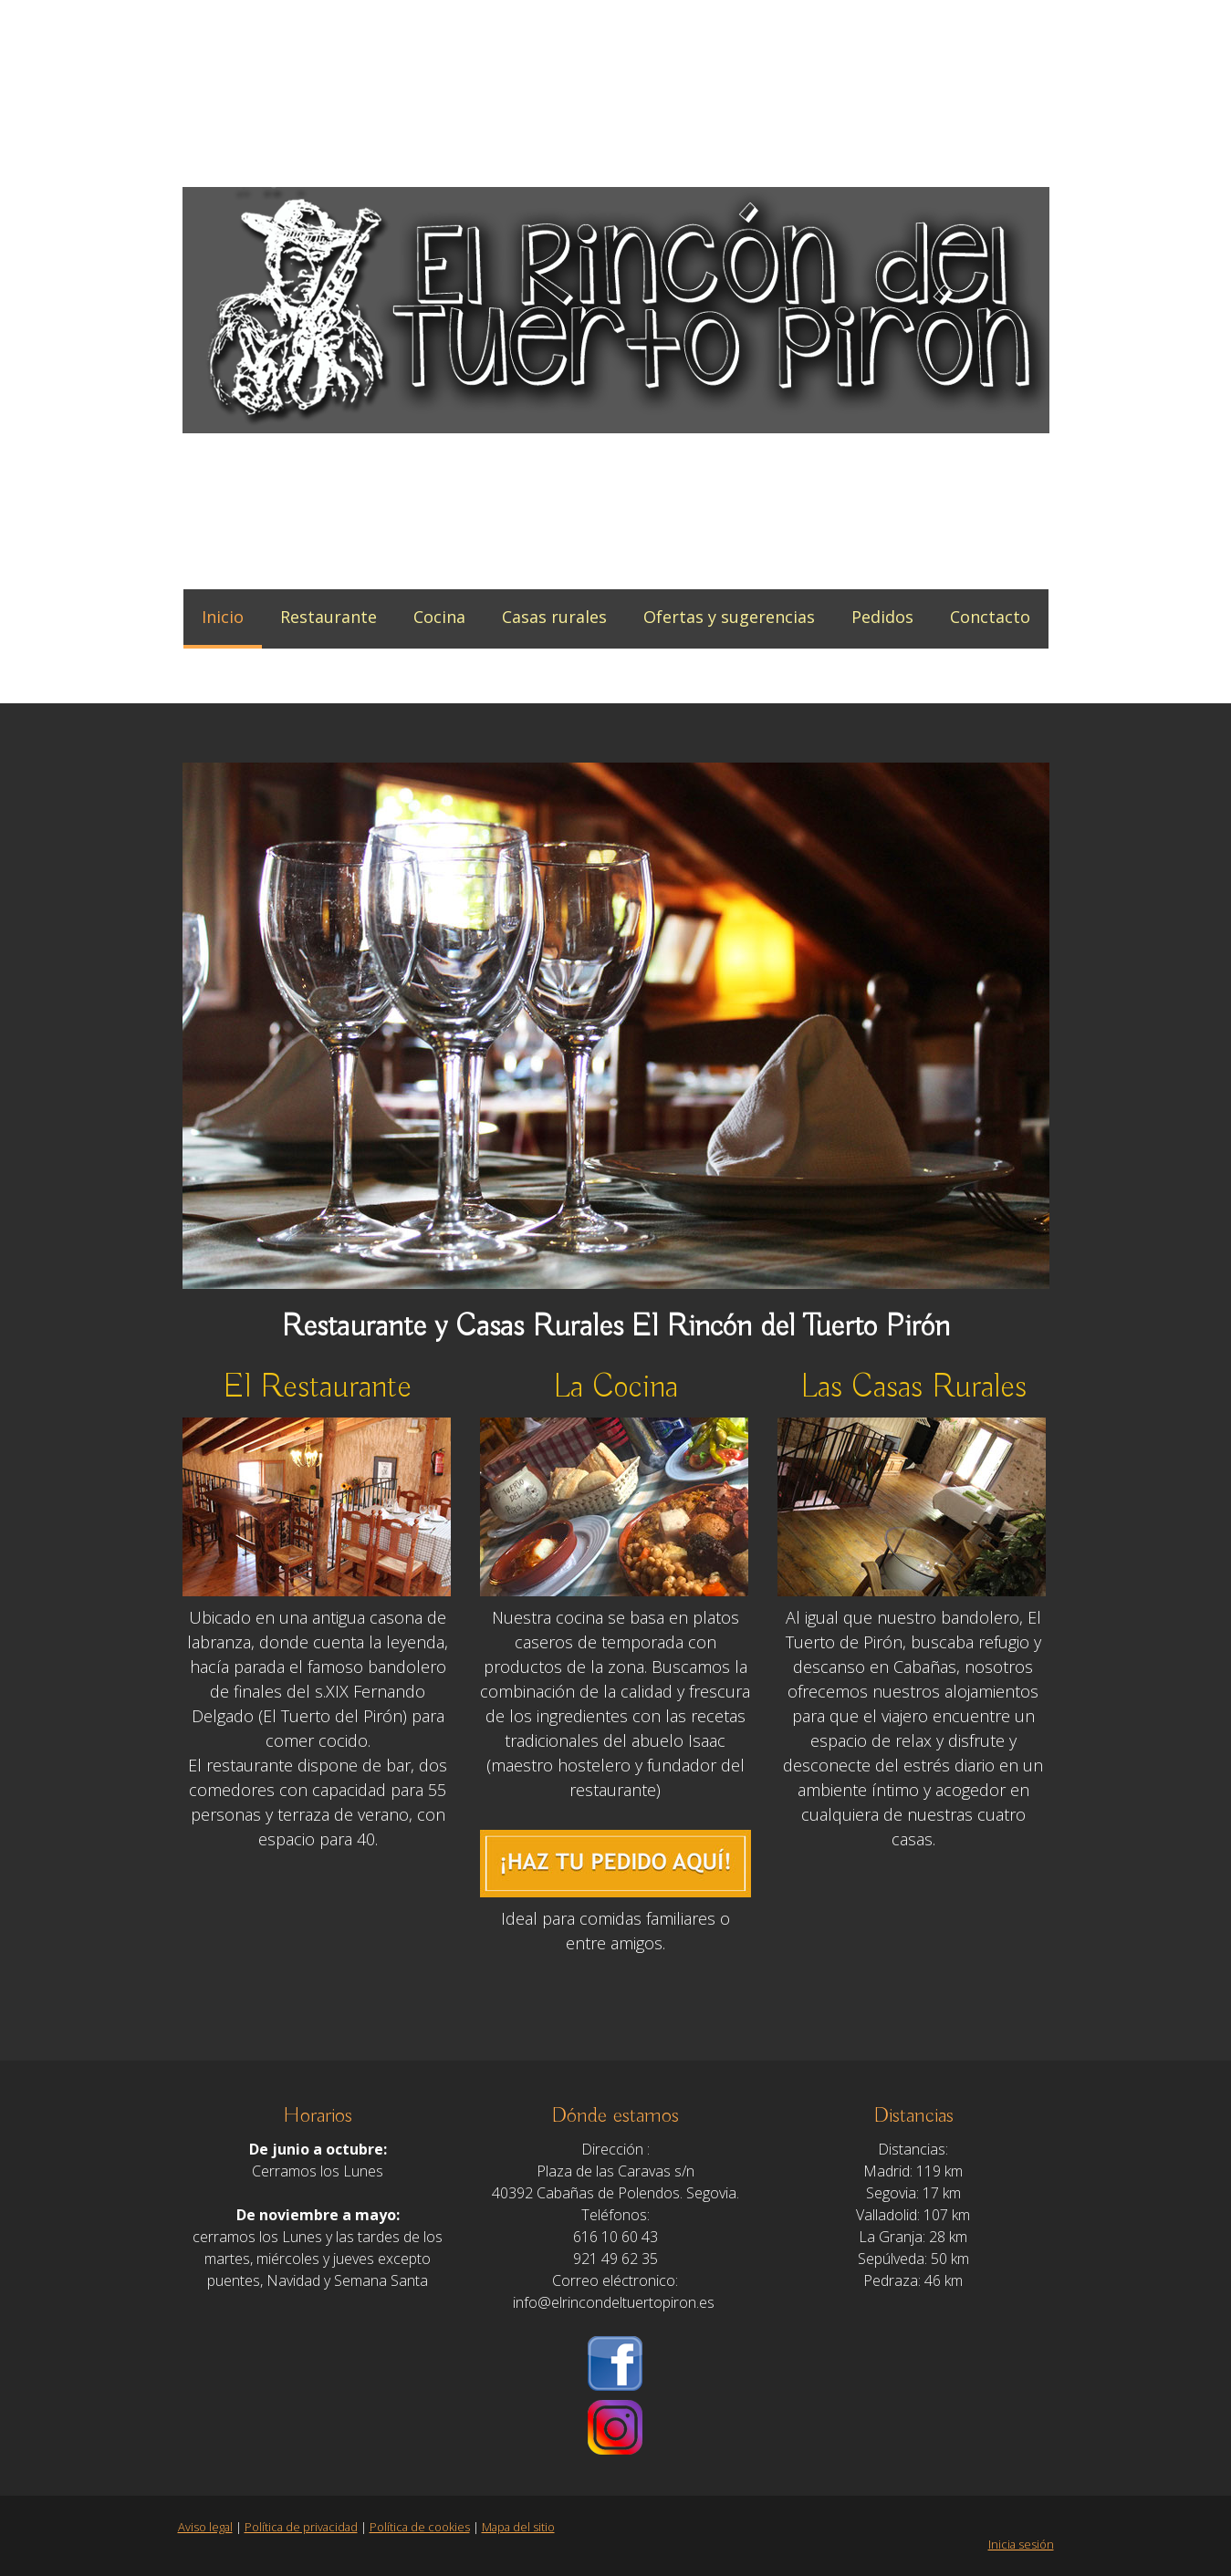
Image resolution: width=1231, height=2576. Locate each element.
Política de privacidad (301, 2527)
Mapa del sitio (518, 2527)
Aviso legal (205, 2527)
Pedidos (882, 617)
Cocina (439, 617)
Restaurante (328, 617)
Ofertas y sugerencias (729, 617)
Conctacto (990, 617)
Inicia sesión (1021, 2544)
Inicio (223, 617)
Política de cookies (420, 2527)
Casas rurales (554, 617)
